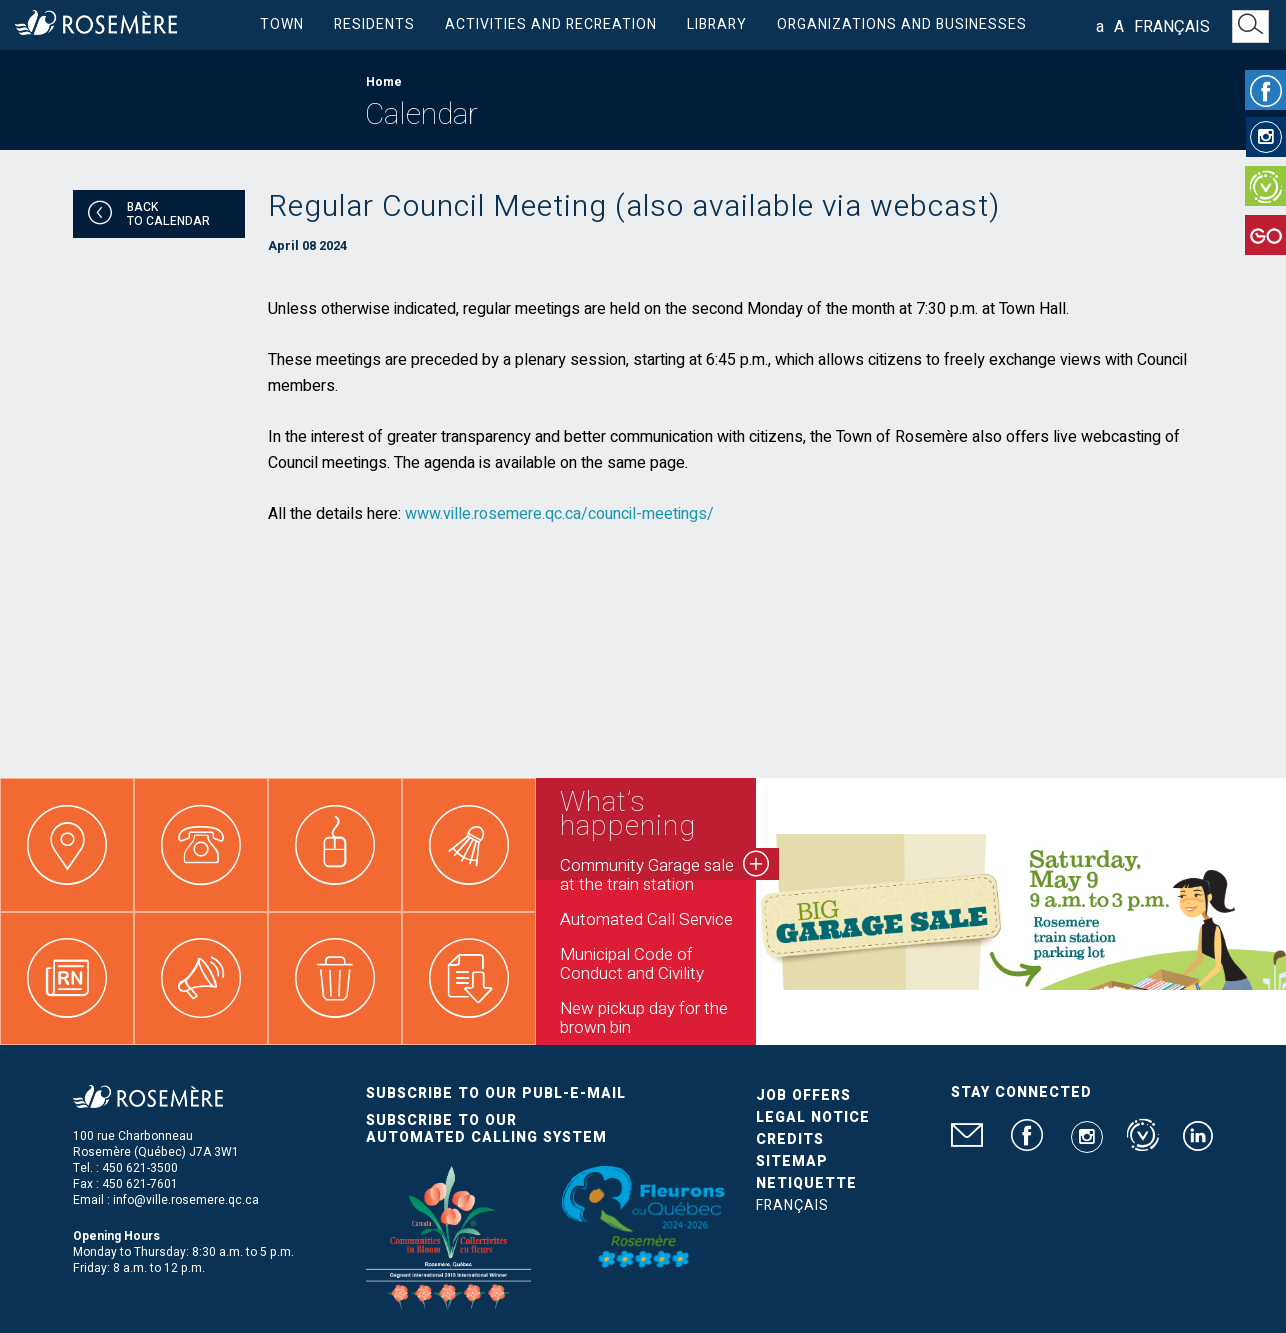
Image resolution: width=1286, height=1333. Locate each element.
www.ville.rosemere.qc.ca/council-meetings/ (559, 514)
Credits (790, 1139)
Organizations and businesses (902, 24)
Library (717, 24)
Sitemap (792, 1161)
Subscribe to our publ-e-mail (496, 1093)
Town (282, 24)
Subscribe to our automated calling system (486, 1129)
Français (1172, 27)
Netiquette (806, 1183)
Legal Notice (813, 1117)
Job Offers (803, 1095)
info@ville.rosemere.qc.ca (186, 1200)
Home (384, 82)
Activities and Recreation (551, 24)
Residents (374, 24)
